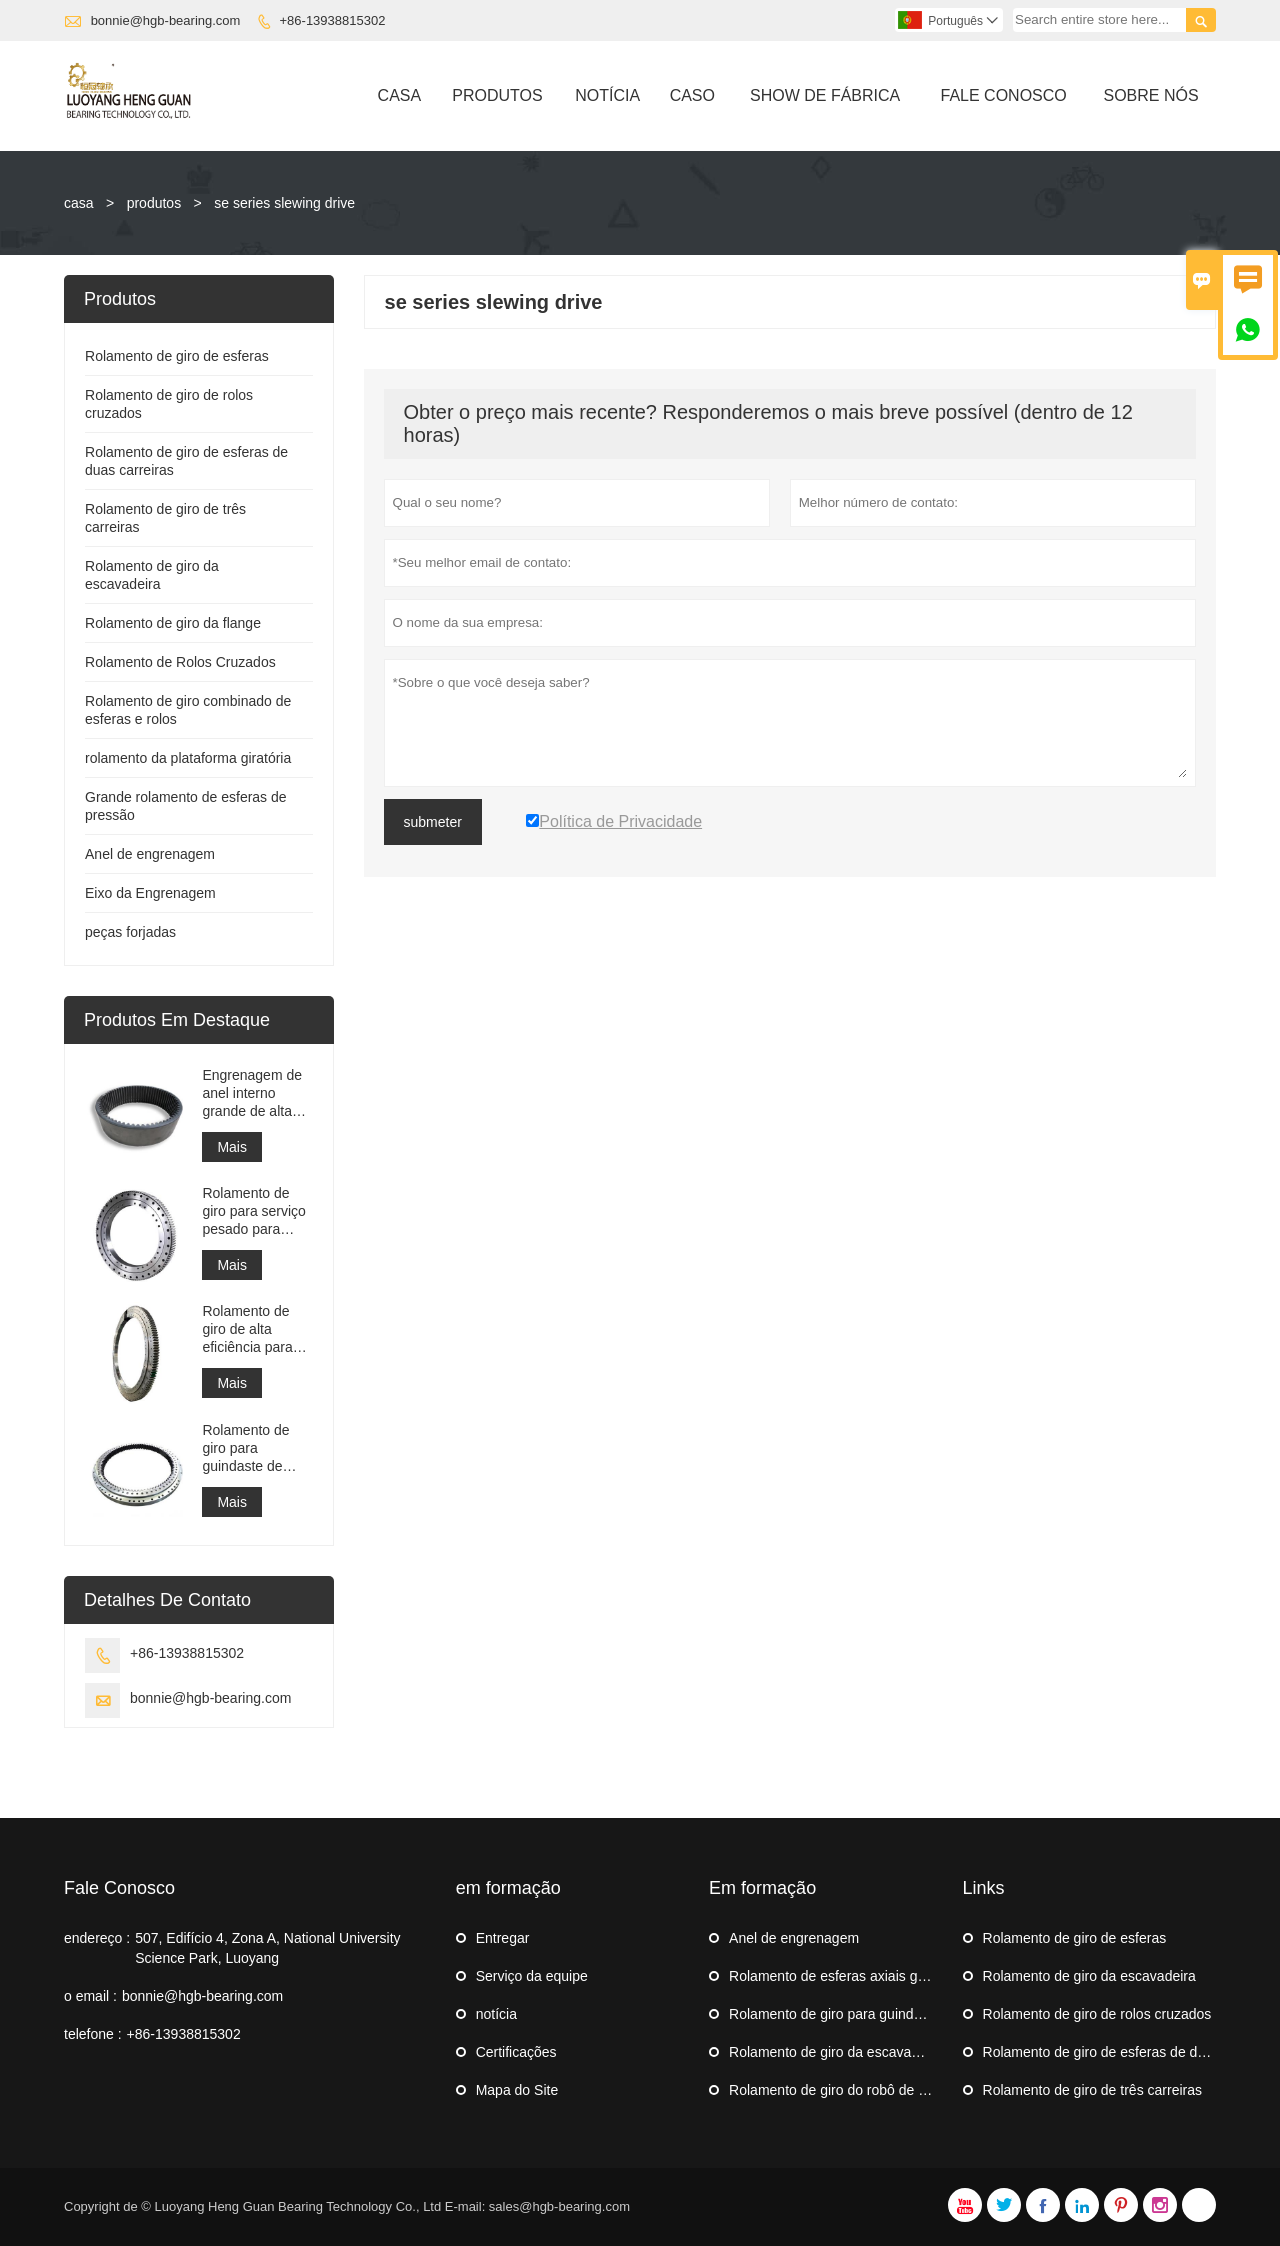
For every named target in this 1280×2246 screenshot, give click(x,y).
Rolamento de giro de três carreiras (1092, 2090)
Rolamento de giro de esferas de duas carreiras (1131, 2052)
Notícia (607, 95)
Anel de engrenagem (150, 854)
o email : (90, 1996)
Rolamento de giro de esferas (177, 356)
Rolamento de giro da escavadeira (835, 2052)
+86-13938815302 (333, 20)
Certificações (516, 2052)
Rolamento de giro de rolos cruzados (1097, 2014)
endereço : (97, 1938)
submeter (433, 822)
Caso (692, 95)
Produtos (497, 95)
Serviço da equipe (532, 1976)
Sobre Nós (1150, 95)
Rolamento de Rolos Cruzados (180, 662)
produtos (154, 203)
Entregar (503, 1938)
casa (79, 203)
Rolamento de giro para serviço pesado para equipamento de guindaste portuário (254, 1211)
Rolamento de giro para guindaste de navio (245, 1448)
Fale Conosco (1004, 95)
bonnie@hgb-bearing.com (166, 20)
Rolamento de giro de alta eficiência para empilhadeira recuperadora (247, 1329)
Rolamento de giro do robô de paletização (859, 2090)
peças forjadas (130, 932)
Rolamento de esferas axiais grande (841, 1976)
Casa (400, 95)
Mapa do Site (517, 2090)
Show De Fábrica (825, 95)
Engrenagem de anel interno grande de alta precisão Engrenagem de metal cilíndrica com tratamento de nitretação (252, 1093)
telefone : (93, 2034)
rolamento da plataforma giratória (188, 758)
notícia (496, 2014)
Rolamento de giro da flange (173, 623)
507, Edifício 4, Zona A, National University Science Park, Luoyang (267, 1948)
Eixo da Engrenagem (150, 893)
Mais (232, 1147)
